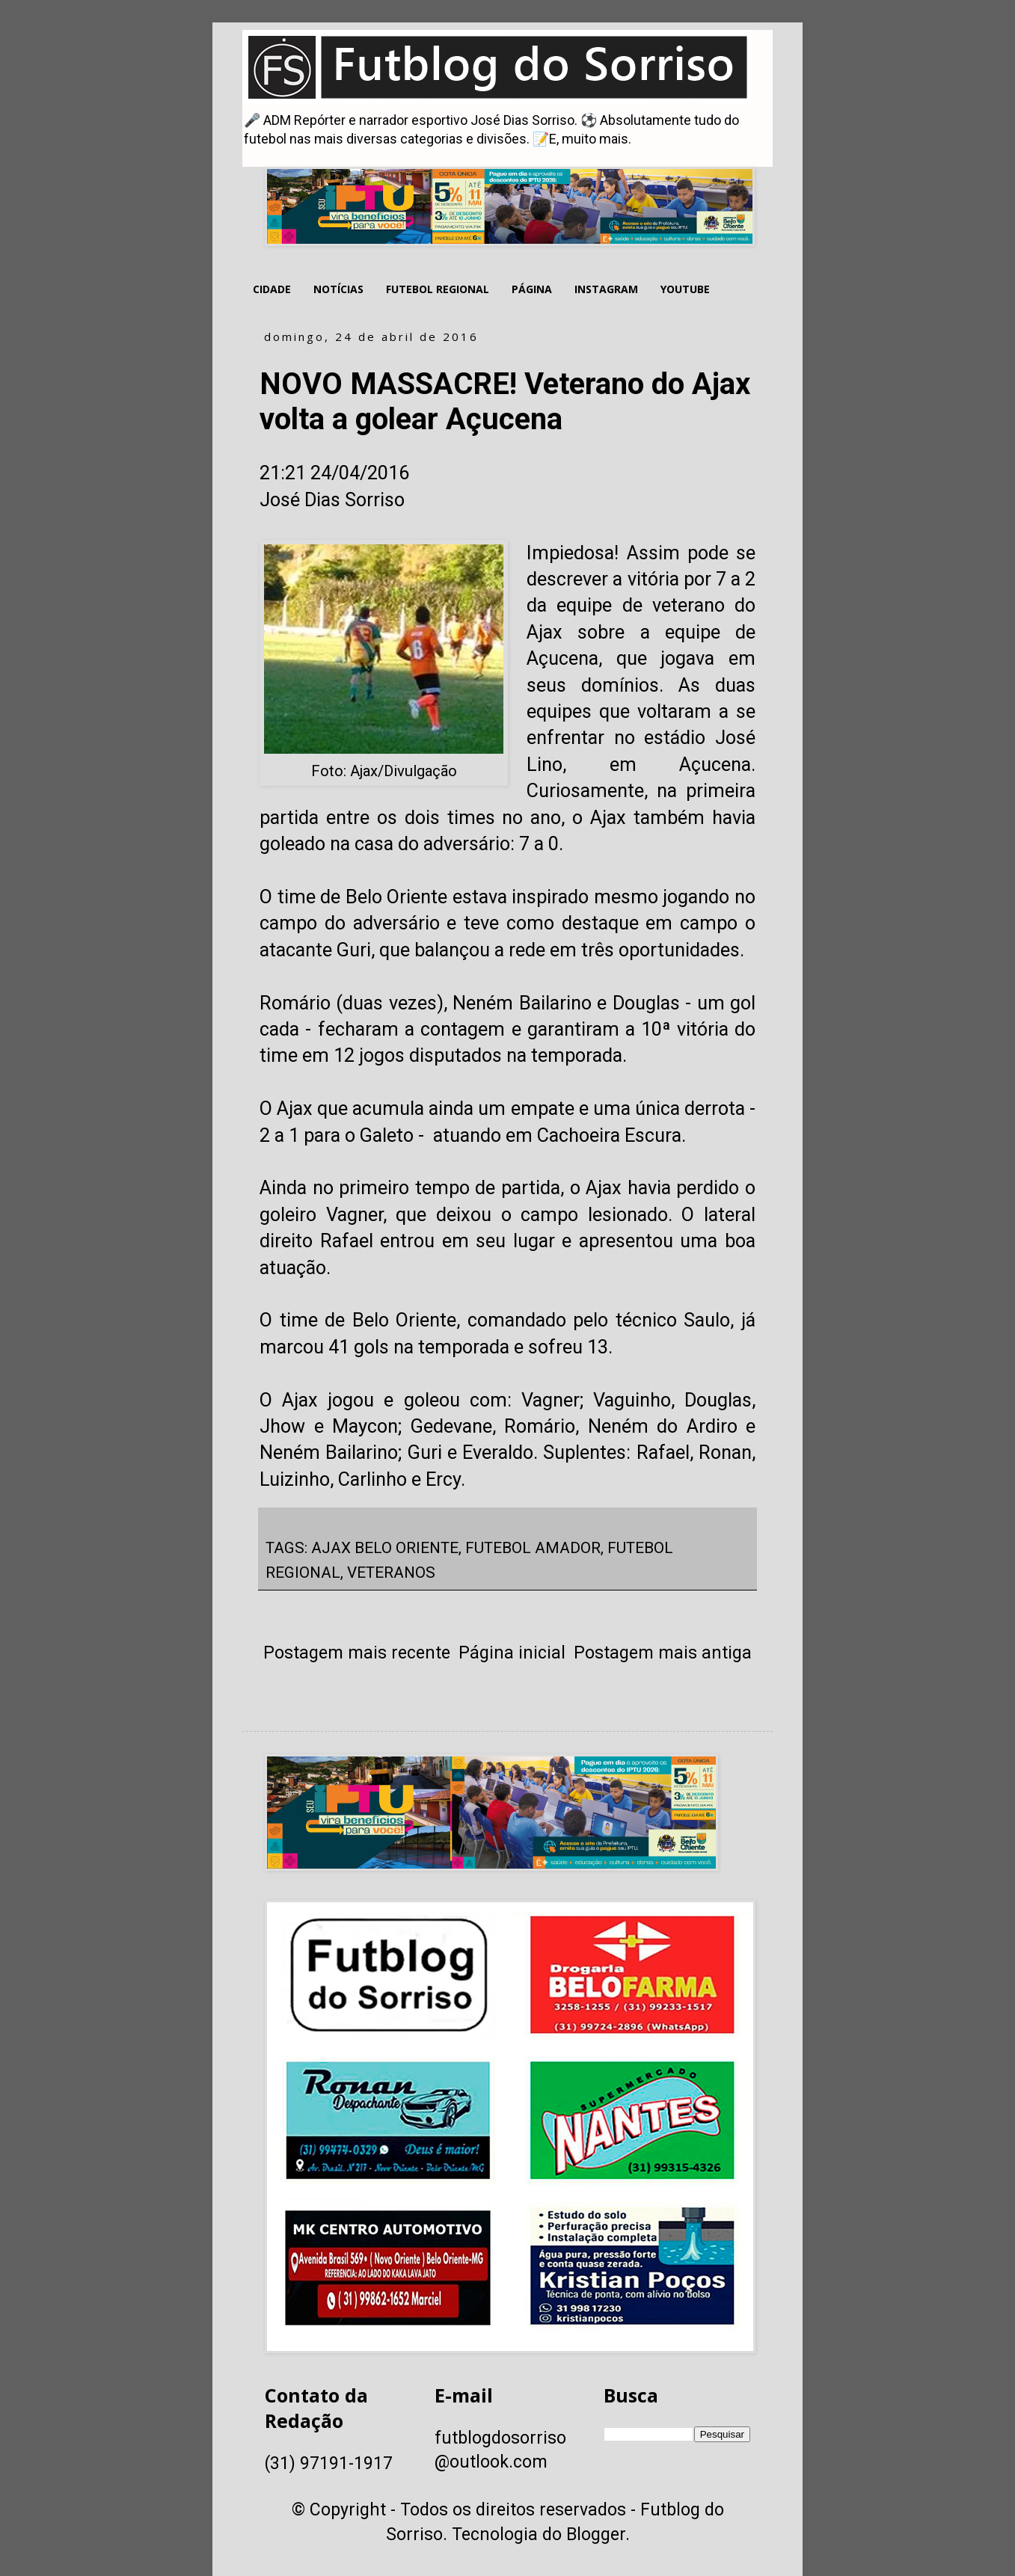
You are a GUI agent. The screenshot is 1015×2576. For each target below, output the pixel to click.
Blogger (595, 2534)
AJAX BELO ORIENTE (385, 1548)
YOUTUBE (685, 289)
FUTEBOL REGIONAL (437, 289)
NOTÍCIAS (338, 289)
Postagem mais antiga (663, 1653)
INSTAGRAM (606, 289)
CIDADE (272, 289)
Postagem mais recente (356, 1653)
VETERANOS (391, 1572)
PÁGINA (532, 289)
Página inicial (512, 1653)
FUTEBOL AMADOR (533, 1548)
